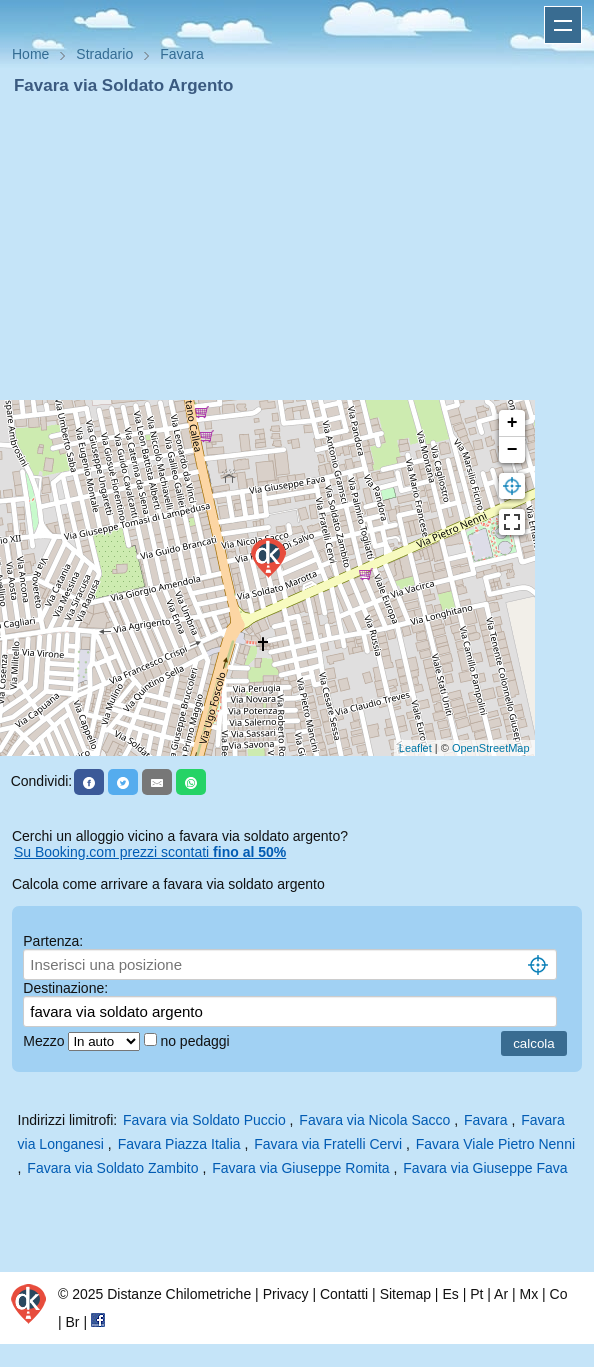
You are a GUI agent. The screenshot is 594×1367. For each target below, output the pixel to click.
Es (450, 1294)
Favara (486, 1120)
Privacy (286, 1294)
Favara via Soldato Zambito (112, 1168)
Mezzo (45, 1041)
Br (73, 1322)
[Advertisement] (297, 248)
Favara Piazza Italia (179, 1144)
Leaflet (415, 748)
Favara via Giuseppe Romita (300, 1168)
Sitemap (405, 1294)
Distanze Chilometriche (179, 1294)
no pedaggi (196, 1041)
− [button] (512, 450)
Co (559, 1294)
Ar (501, 1294)
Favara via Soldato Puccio (204, 1120)
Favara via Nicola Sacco (374, 1120)
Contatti (344, 1294)
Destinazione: (65, 988)
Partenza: (53, 941)
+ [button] (512, 423)
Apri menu (563, 25)
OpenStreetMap (491, 748)
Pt (476, 1294)
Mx (528, 1294)
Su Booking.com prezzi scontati (150, 852)
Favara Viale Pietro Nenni (495, 1144)
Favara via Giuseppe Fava (485, 1168)
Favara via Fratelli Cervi (328, 1144)
